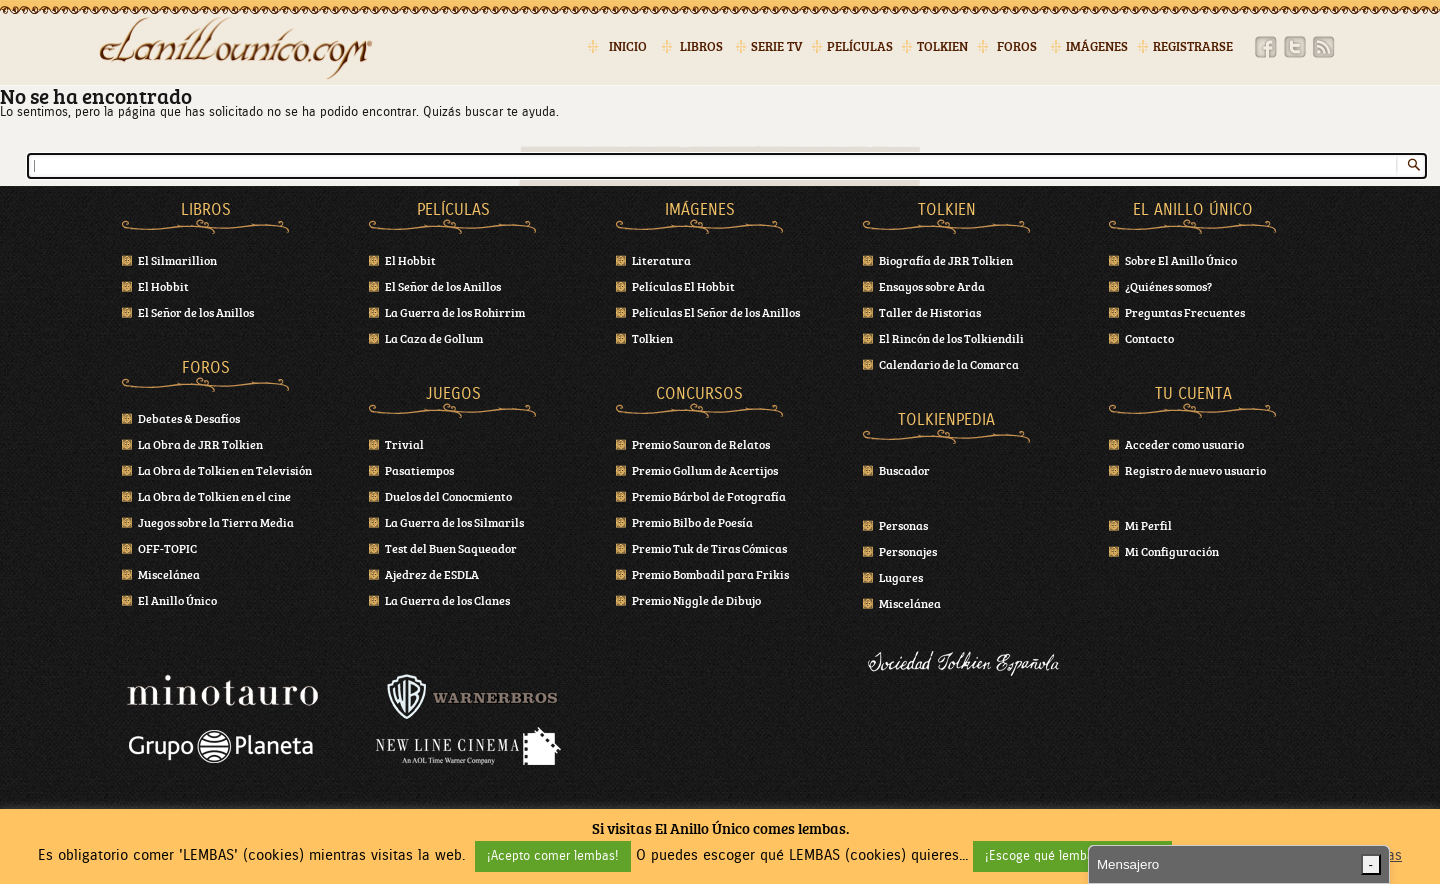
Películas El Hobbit (683, 286)
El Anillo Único (177, 600)
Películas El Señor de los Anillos (716, 312)
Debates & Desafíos (189, 418)
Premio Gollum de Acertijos (705, 470)
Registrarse (1193, 46)
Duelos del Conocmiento (448, 496)
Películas (860, 46)
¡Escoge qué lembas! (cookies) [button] (1072, 856)
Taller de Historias (930, 312)
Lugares (901, 577)
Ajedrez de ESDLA (432, 574)
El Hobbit (163, 286)
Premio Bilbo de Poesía (692, 522)
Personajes (908, 551)
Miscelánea (169, 574)
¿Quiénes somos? (1168, 286)
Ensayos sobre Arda (932, 286)
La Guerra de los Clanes (447, 600)
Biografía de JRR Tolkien (946, 260)
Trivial (404, 444)
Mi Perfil (1148, 525)
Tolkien (942, 46)
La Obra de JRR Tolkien (200, 444)
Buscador (904, 470)
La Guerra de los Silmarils (454, 522)
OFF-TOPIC (167, 548)
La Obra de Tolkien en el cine (214, 496)
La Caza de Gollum (434, 338)
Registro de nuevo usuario (1195, 470)
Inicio (628, 46)
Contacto (1149, 338)
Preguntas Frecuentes (1185, 312)
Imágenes (1097, 46)
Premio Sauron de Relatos (701, 444)
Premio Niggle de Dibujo (696, 600)
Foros (1017, 46)
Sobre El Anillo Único (1181, 260)
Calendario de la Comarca (949, 364)
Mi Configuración (1172, 551)
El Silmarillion (177, 260)
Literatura (661, 260)
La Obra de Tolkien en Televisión (225, 470)
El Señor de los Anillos (196, 312)
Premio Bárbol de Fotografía (709, 496)
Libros (701, 46)
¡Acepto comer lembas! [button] (553, 856)
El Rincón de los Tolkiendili (951, 338)
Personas (903, 525)
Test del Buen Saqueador (451, 548)
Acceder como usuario (1184, 444)
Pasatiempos (419, 470)
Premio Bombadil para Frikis (710, 574)
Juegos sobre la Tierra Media (216, 522)
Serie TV (777, 46)
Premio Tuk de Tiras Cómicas (709, 548)
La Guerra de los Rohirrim (455, 312)
